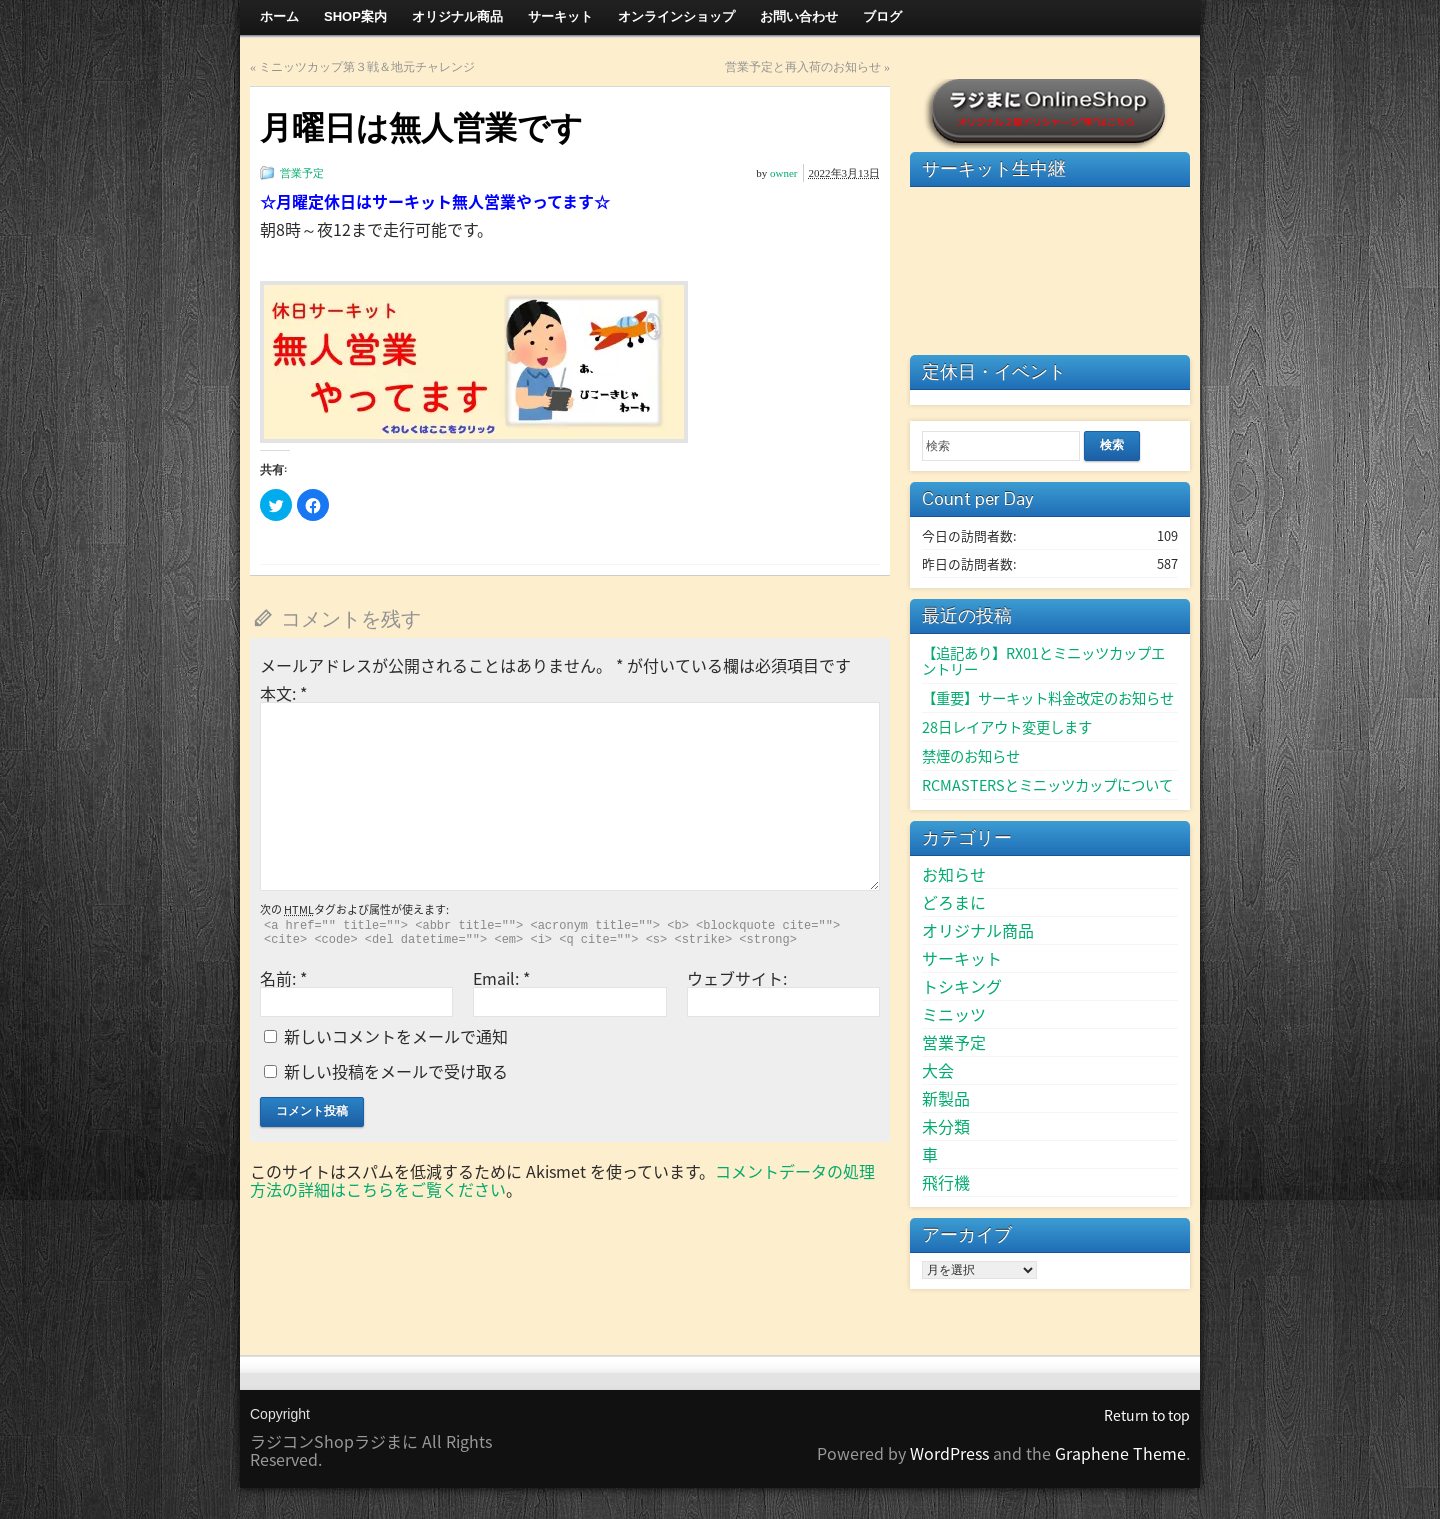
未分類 (946, 1126)
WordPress (949, 1453)
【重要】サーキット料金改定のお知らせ (1048, 698)
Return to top (1147, 1415)
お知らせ (954, 874)
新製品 (946, 1098)
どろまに (954, 902)
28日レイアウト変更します (1007, 727)
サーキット (962, 958)
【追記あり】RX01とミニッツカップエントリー (1043, 661)
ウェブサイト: (737, 978)
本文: (283, 693)
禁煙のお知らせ (971, 756)
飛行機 (946, 1182)
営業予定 (302, 173)
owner (784, 173)
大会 (938, 1070)
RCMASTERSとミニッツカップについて (1047, 785)
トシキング (962, 986)
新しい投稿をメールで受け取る (396, 1071)
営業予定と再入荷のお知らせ (803, 67)
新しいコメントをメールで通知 (396, 1036)
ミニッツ (954, 1014)
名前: (283, 978)
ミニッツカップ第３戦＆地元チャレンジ (367, 67)
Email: (501, 978)
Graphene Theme (1120, 1453)
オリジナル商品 (978, 930)
